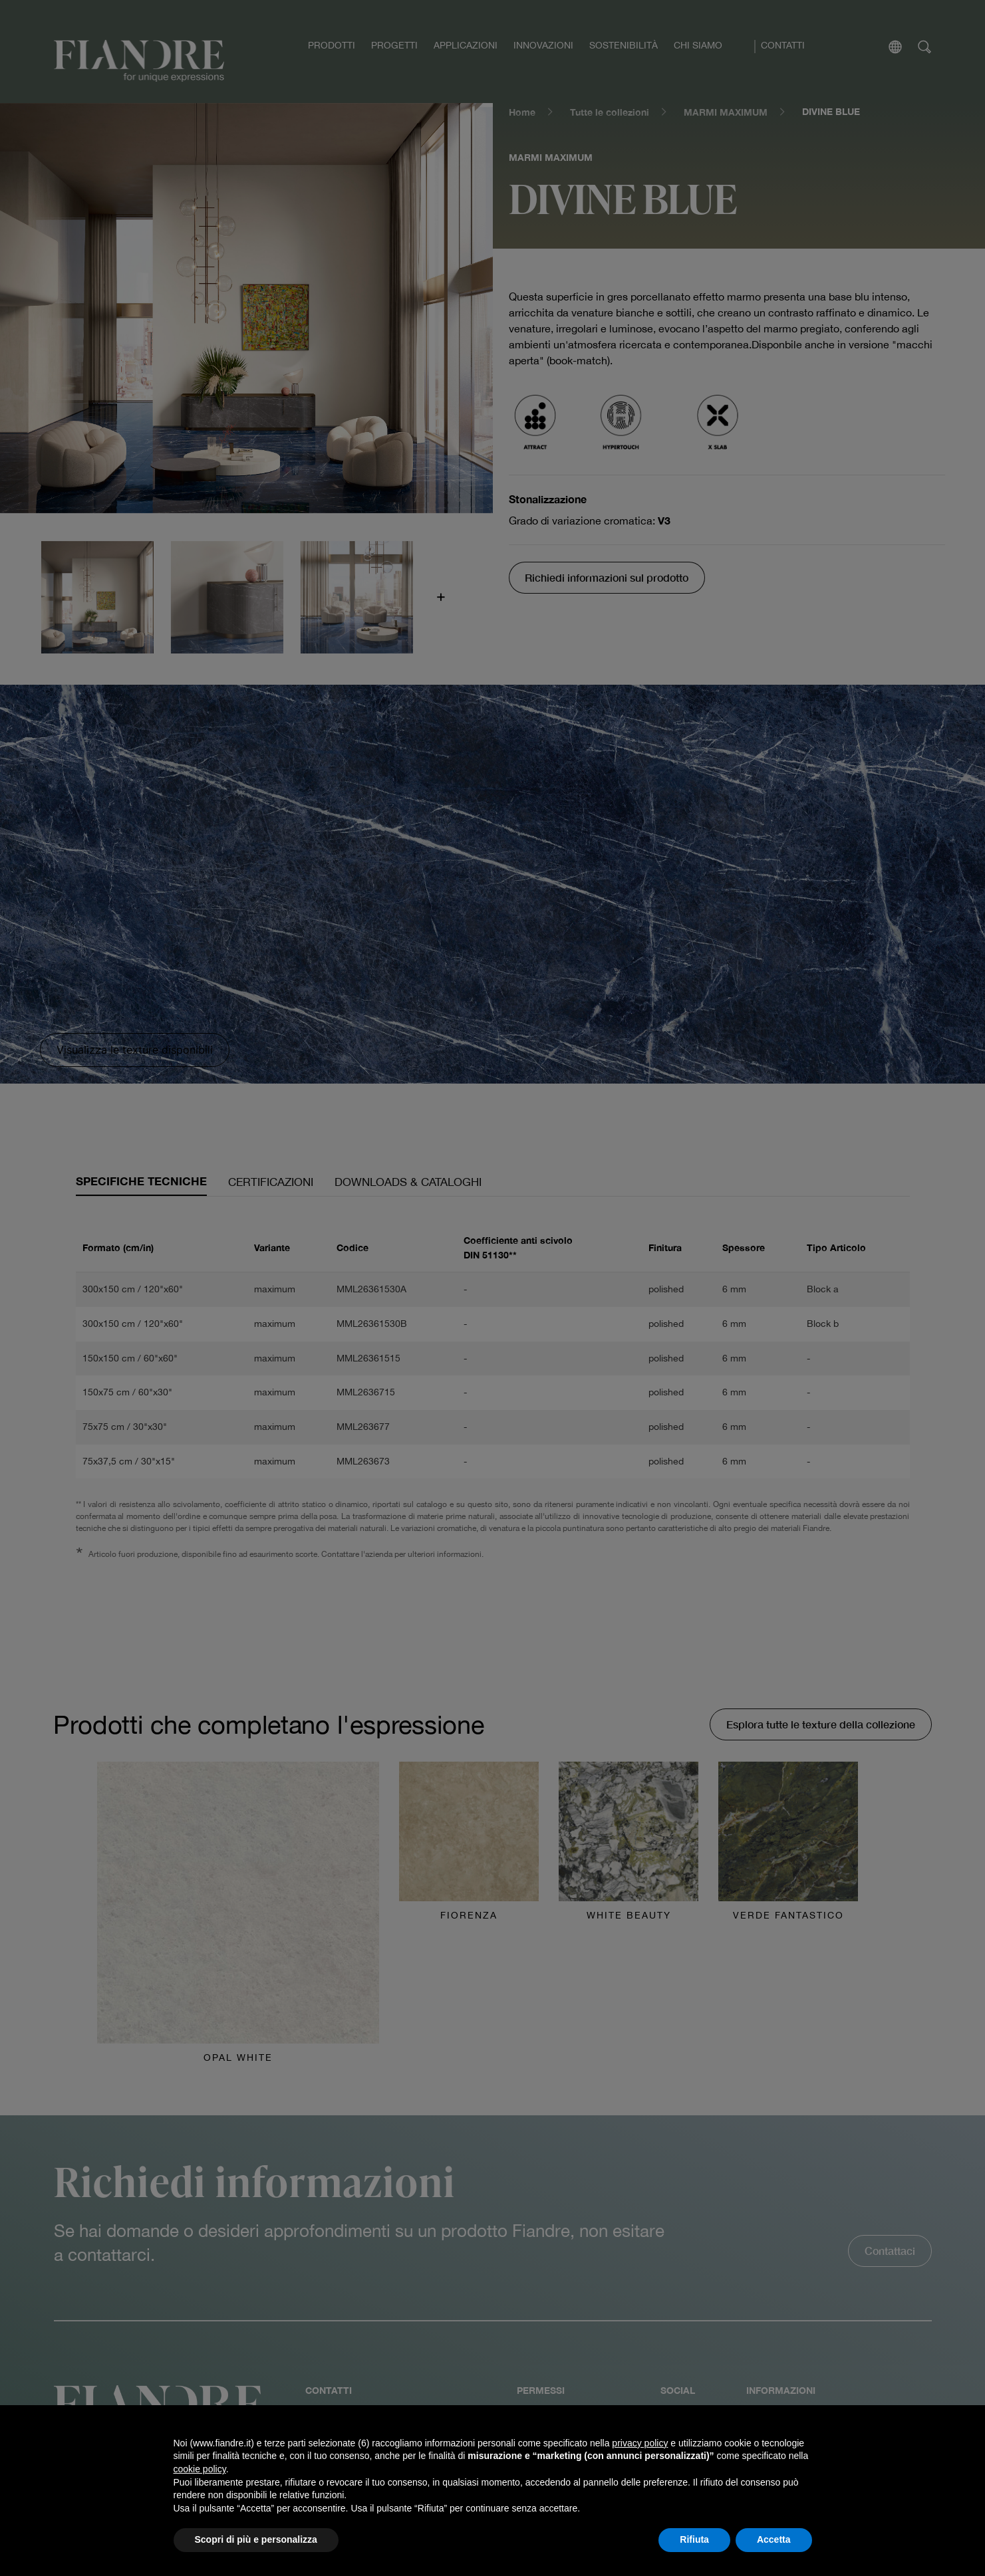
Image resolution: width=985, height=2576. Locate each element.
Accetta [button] (774, 2539)
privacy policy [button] (640, 2443)
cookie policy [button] (200, 2469)
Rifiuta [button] (694, 2539)
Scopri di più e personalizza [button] (256, 2539)
